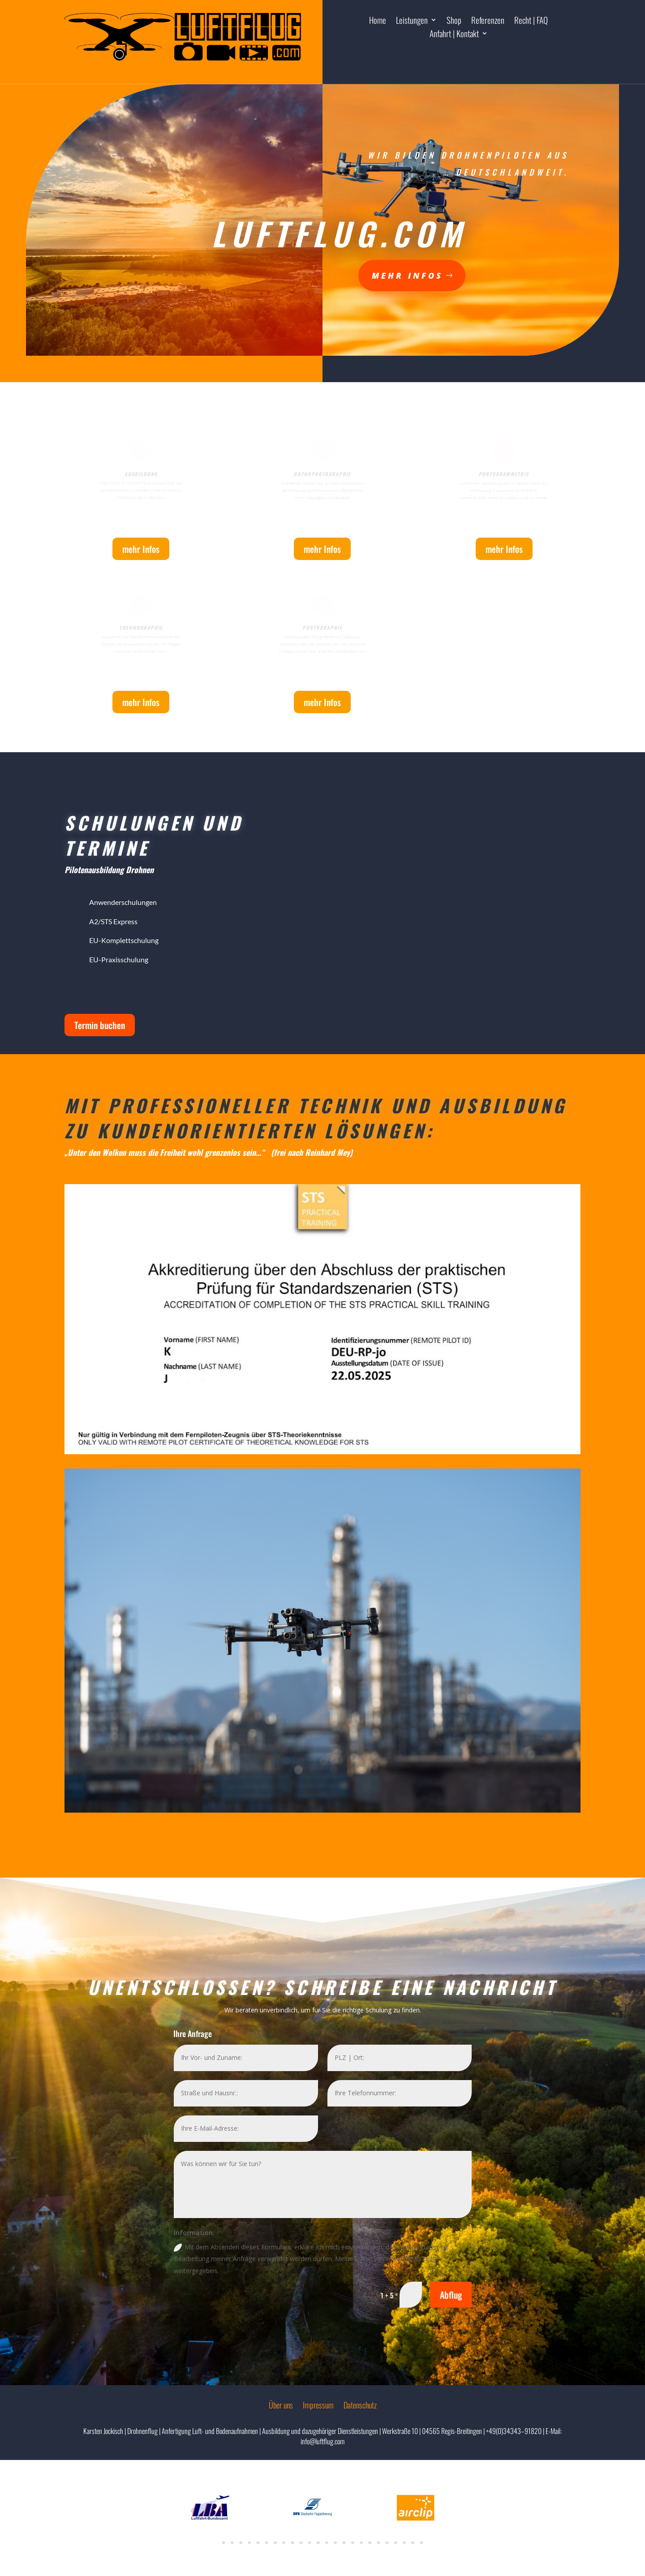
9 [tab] (292, 2543)
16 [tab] (352, 2543)
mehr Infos (322, 274)
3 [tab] (240, 2543)
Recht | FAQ (531, 21)
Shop (454, 21)
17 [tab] (361, 2543)
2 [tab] (232, 2543)
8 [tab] (283, 2543)
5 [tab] (258, 2543)
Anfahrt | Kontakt (454, 34)
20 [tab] (387, 2543)
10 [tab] (301, 2543)
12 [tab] (318, 2543)
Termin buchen (99, 1025)
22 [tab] (404, 2543)
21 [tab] (395, 2543)
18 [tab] (369, 2543)
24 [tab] (421, 2543)
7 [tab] (275, 2543)
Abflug (451, 2294)
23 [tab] (412, 2543)
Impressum (318, 2406)
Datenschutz (360, 2406)
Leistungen (412, 21)
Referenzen (487, 21)
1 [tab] (223, 2543)
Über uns (281, 2406)
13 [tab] (326, 2543)
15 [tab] (344, 2543)
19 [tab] (378, 2543)
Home (377, 21)
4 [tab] (249, 2543)
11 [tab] (309, 2543)
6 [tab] (266, 2543)
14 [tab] (335, 2543)
